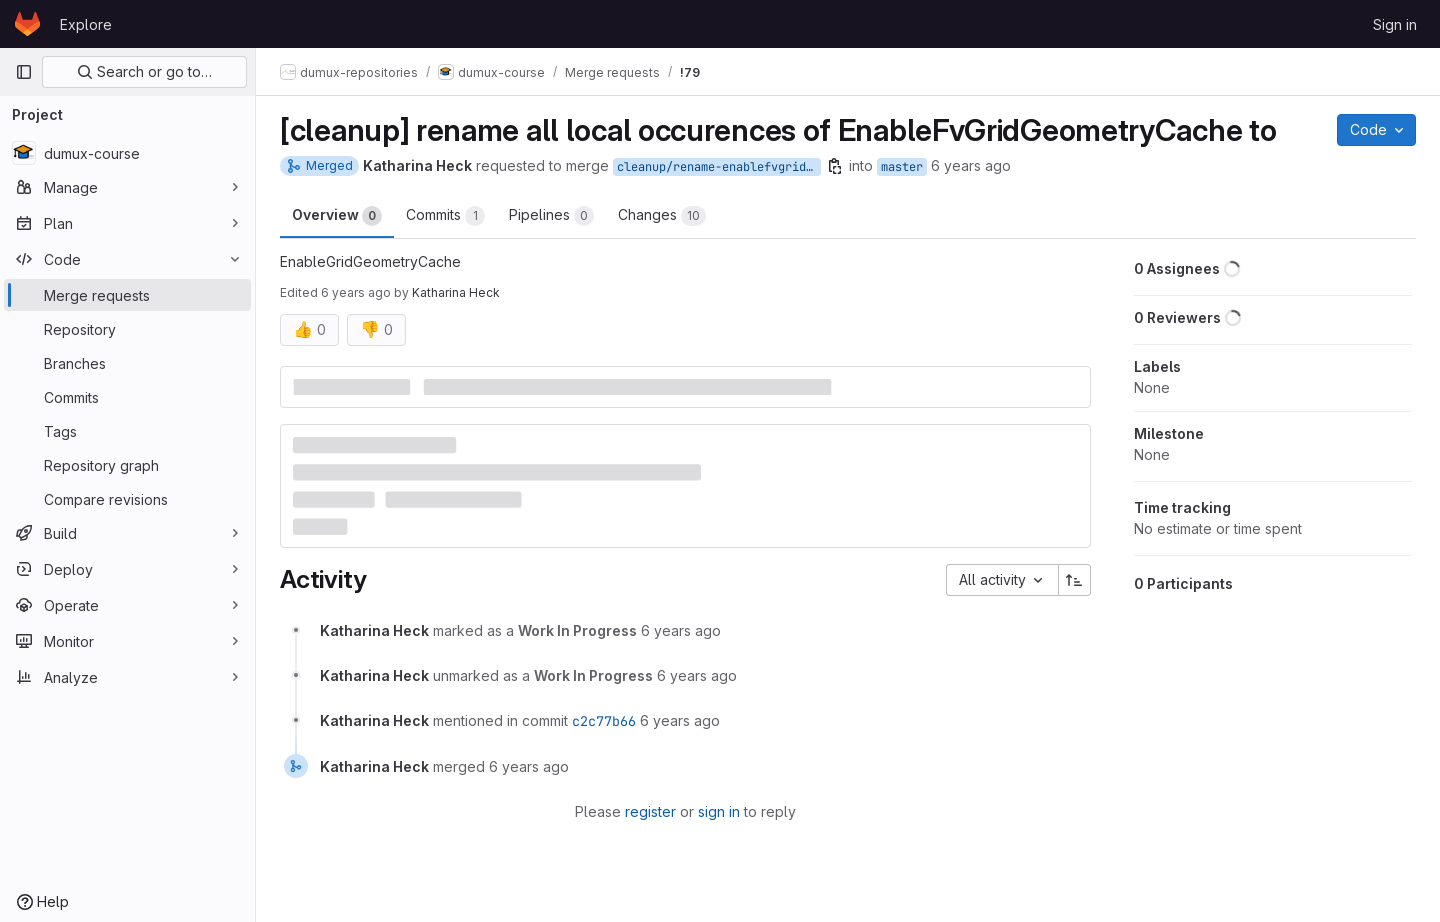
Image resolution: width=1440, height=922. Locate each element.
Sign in (1395, 24)
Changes (662, 216)
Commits (445, 216)
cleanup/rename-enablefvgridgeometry (719, 167)
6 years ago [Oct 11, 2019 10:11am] (356, 292)
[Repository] (127, 329)
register (650, 811)
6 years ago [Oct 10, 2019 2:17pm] (971, 165)
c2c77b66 (604, 721)
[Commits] (127, 397)
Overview (337, 216)
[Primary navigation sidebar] (24, 72)
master (902, 167)
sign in (719, 811)
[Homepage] (27, 24)
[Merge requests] (127, 295)
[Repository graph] (127, 465)
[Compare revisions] (127, 499)
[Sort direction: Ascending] (1075, 580)
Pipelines (551, 216)
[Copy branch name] (835, 166)
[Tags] (127, 431)
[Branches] (127, 363)
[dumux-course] (127, 153)
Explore (86, 24)
